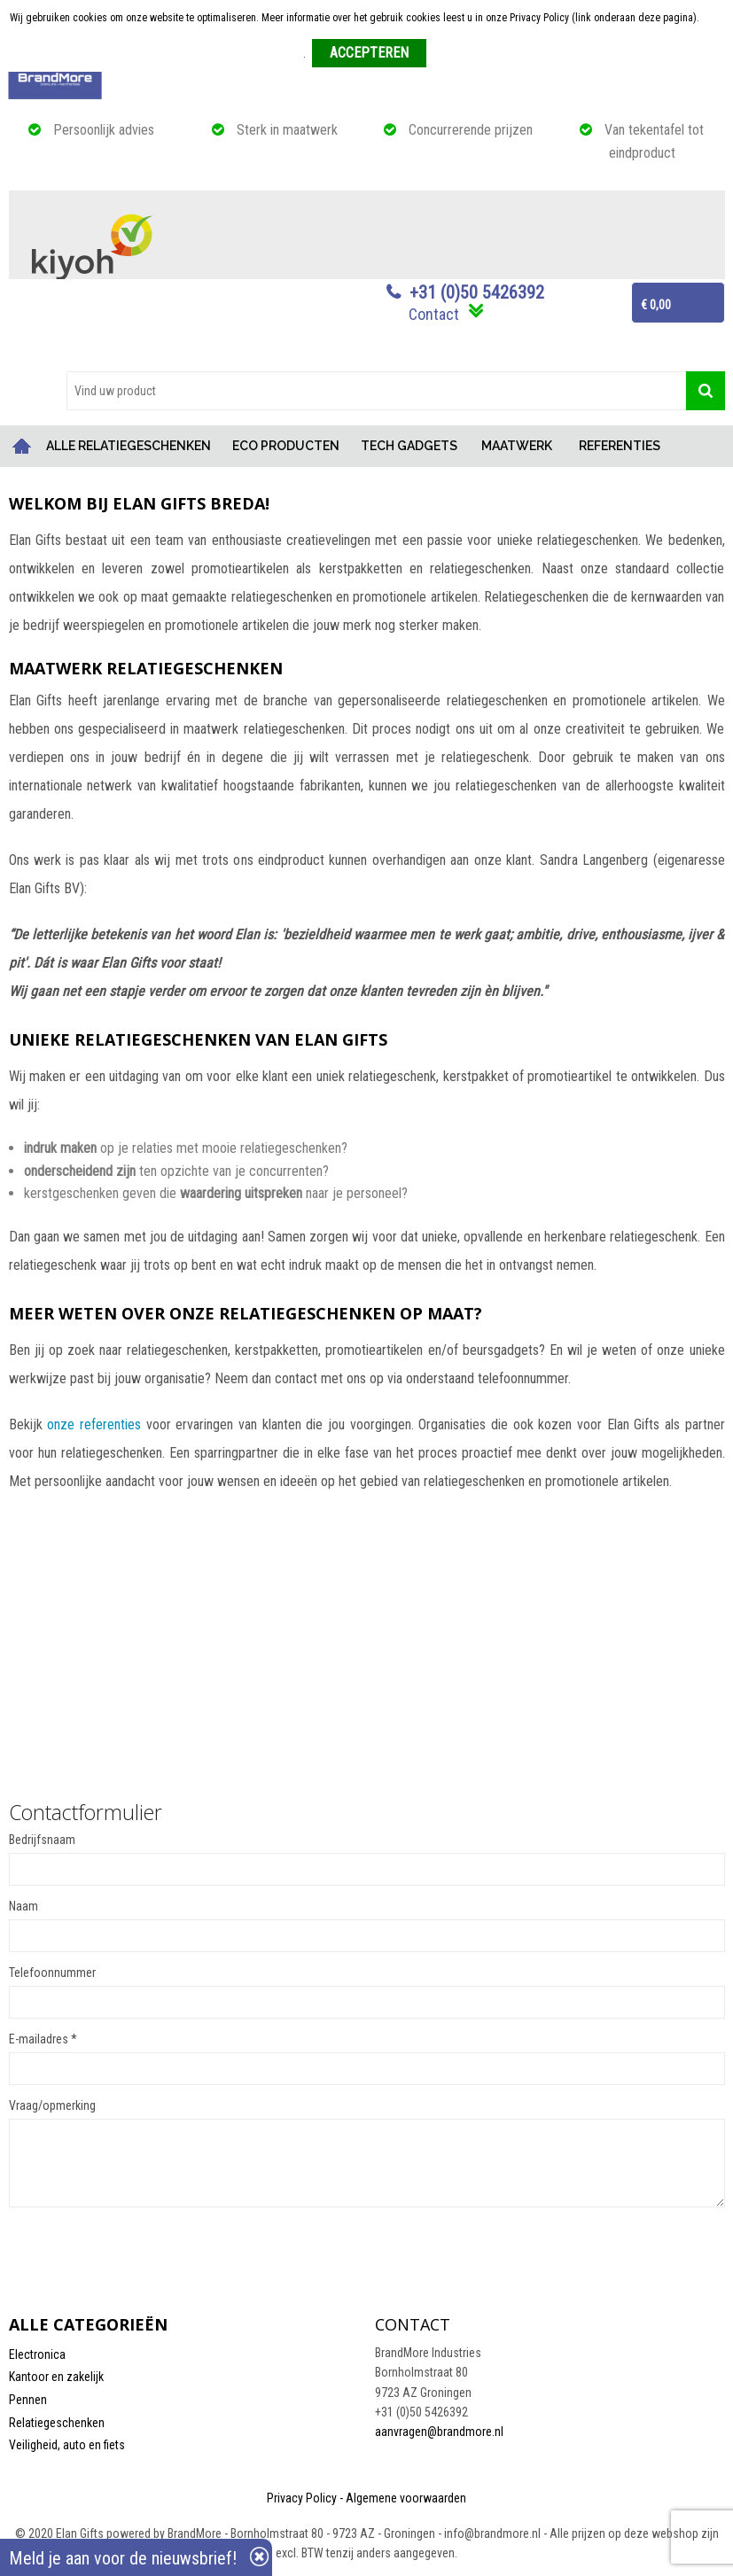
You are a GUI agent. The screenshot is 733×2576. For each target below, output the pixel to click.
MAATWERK (516, 446)
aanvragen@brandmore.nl (439, 2431)
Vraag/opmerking (52, 2105)
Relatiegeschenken (57, 2423)
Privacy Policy (302, 2498)
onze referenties (94, 1424)
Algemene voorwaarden (406, 2498)
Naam (23, 1906)
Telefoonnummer (52, 1972)
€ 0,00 (656, 305)
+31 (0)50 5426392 (476, 292)
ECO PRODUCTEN (285, 446)
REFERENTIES (619, 446)
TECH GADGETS (409, 446)
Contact (434, 314)
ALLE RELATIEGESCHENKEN (128, 446)
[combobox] (376, 390)
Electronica (37, 2354)
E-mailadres (43, 2039)
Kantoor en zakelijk (56, 2377)
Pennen (28, 2400)
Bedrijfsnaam (42, 1839)
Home (22, 446)
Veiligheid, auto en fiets (67, 2445)
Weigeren (453, 54)
